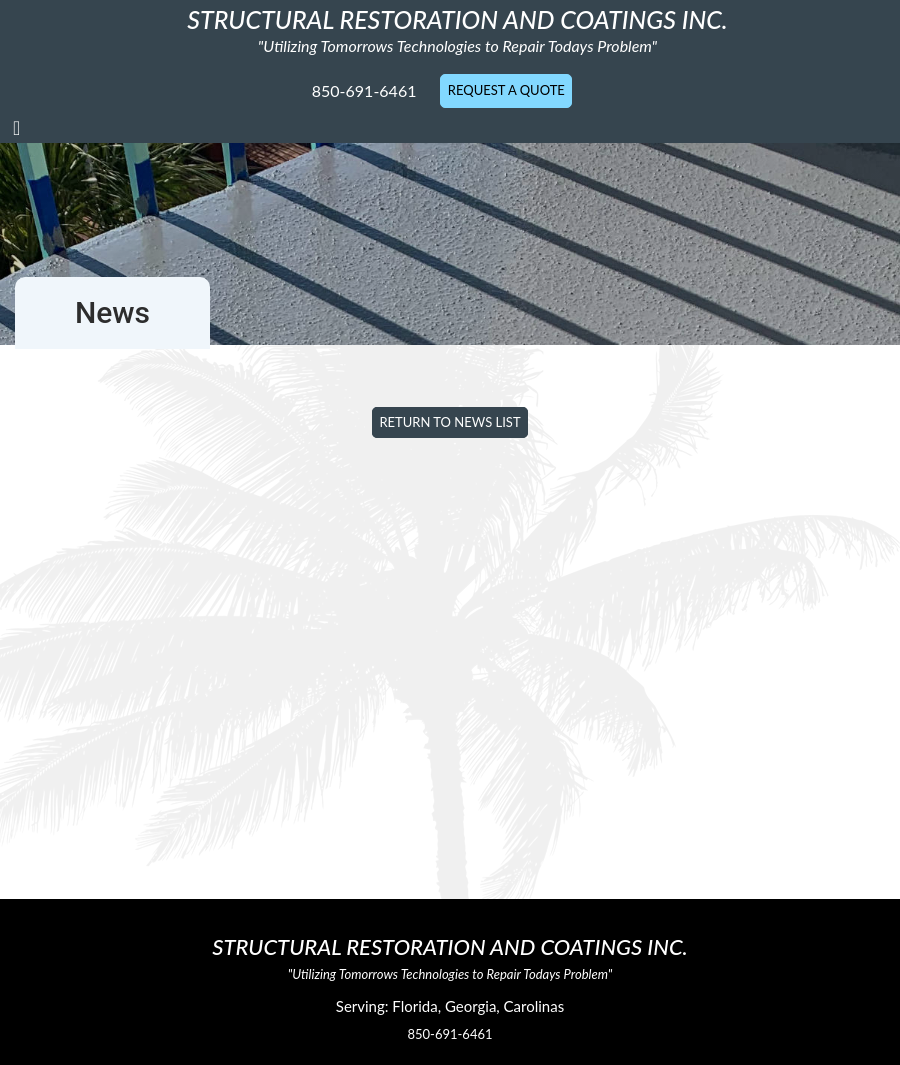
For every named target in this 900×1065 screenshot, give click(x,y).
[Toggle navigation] (16, 127)
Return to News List (449, 422)
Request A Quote (506, 90)
